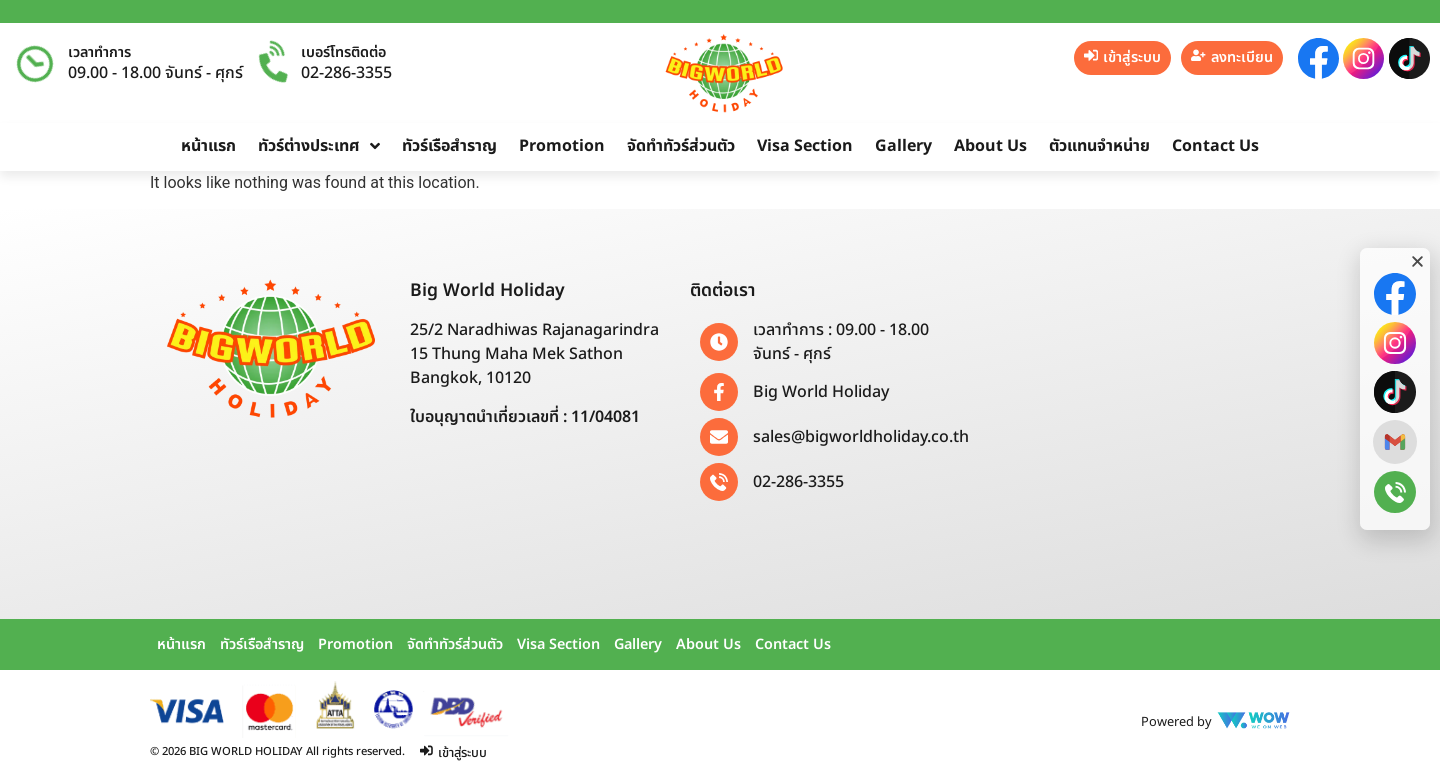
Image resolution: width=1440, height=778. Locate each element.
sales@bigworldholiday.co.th (861, 437)
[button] (1417, 261)
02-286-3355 (346, 73)
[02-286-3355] (719, 482)
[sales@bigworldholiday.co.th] (719, 437)
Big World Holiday (821, 392)
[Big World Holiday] (719, 392)
